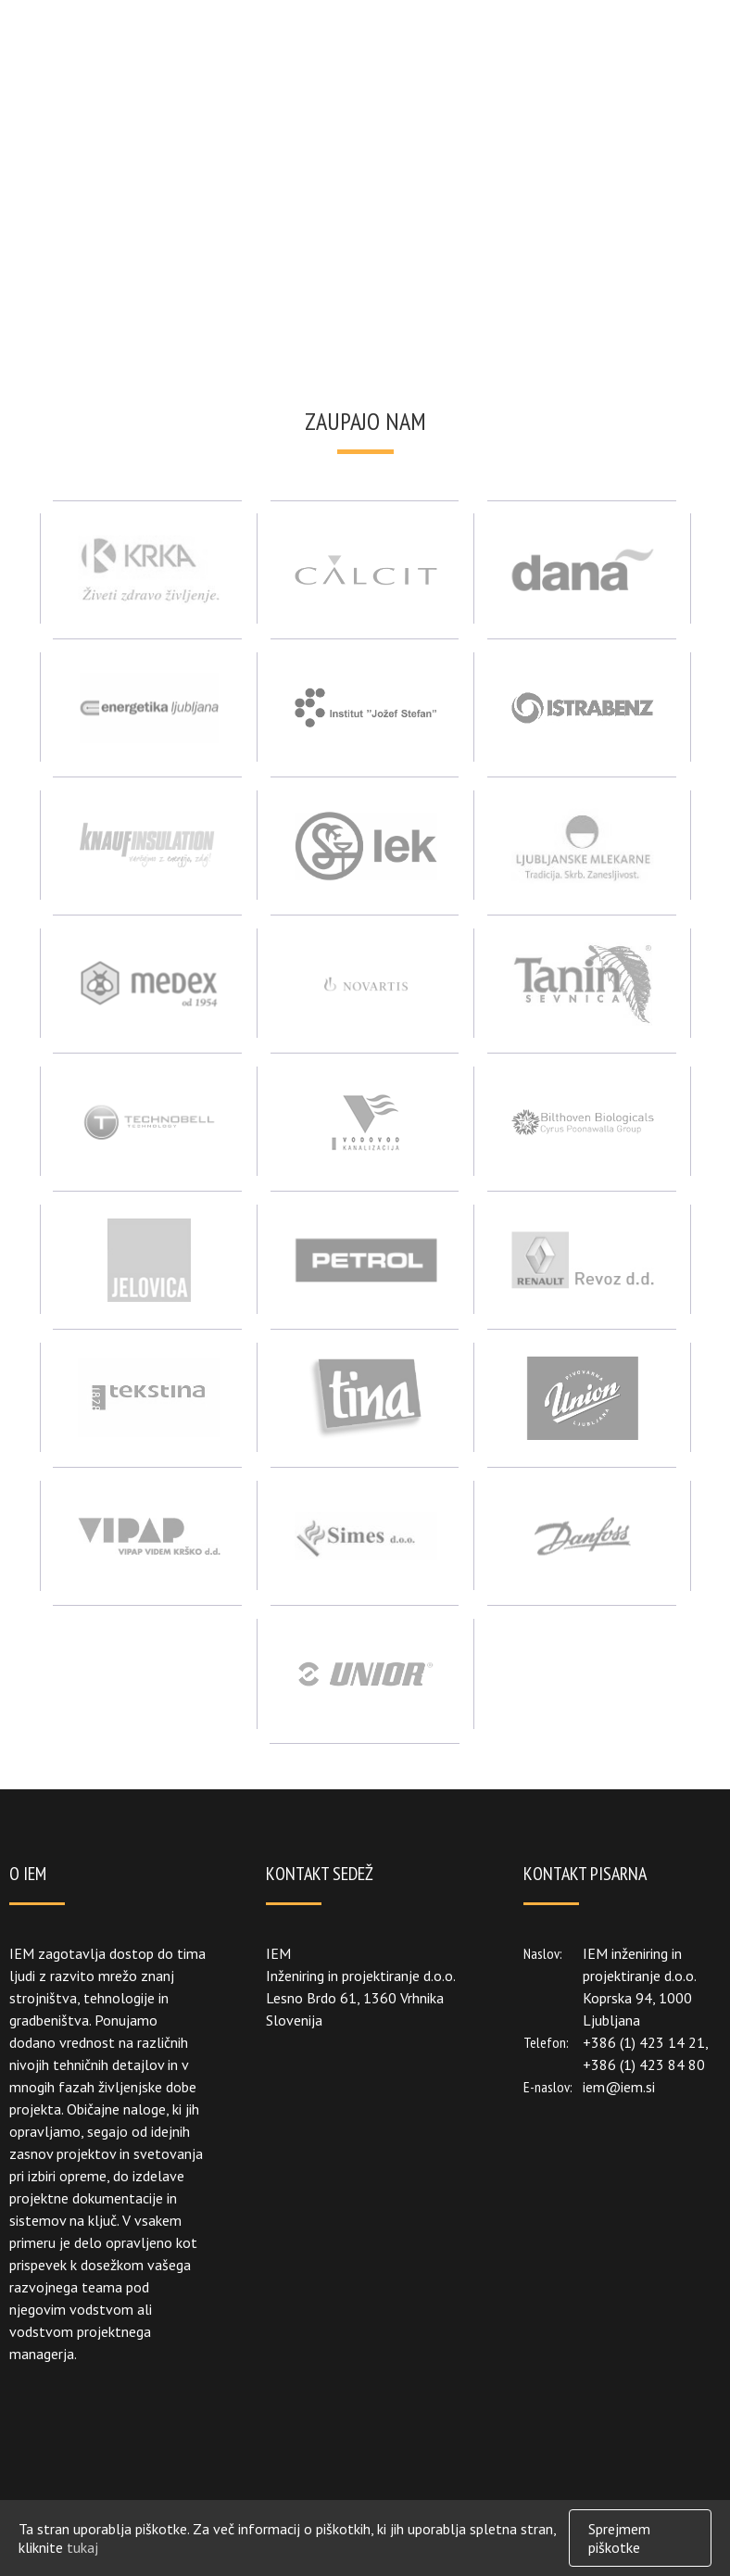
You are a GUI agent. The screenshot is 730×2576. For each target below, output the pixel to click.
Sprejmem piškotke (619, 2538)
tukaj (82, 2547)
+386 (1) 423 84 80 (644, 2064)
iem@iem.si (619, 2086)
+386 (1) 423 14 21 (644, 2042)
